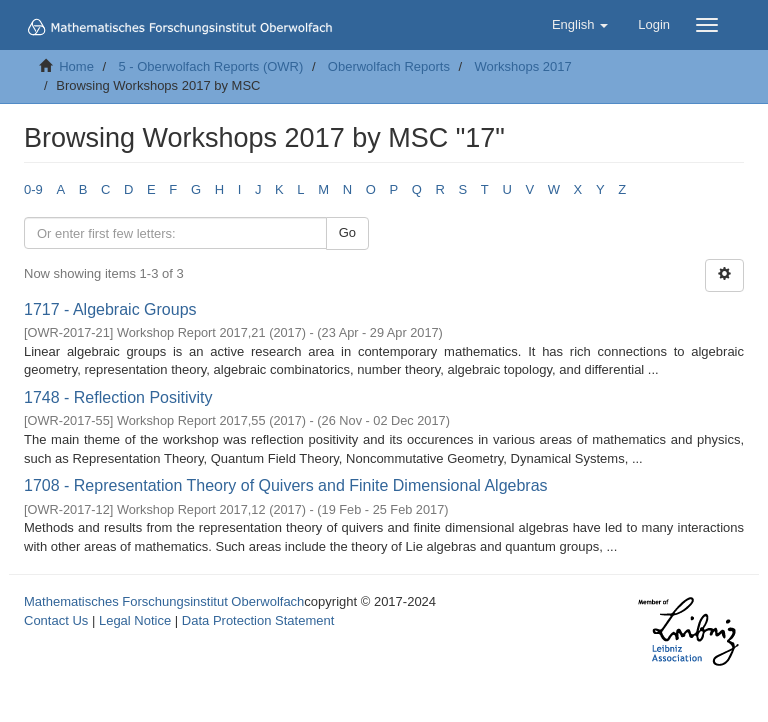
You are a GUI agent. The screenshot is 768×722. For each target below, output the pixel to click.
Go (347, 232)
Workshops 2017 (522, 66)
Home (76, 66)
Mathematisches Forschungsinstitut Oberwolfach (164, 601)
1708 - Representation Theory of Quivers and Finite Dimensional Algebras (286, 485)
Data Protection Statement (258, 620)
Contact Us (56, 620)
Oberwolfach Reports (389, 66)
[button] (580, 25)
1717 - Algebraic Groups (110, 309)
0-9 (33, 189)
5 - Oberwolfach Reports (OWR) (210, 66)
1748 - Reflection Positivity (118, 397)
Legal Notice (135, 620)
